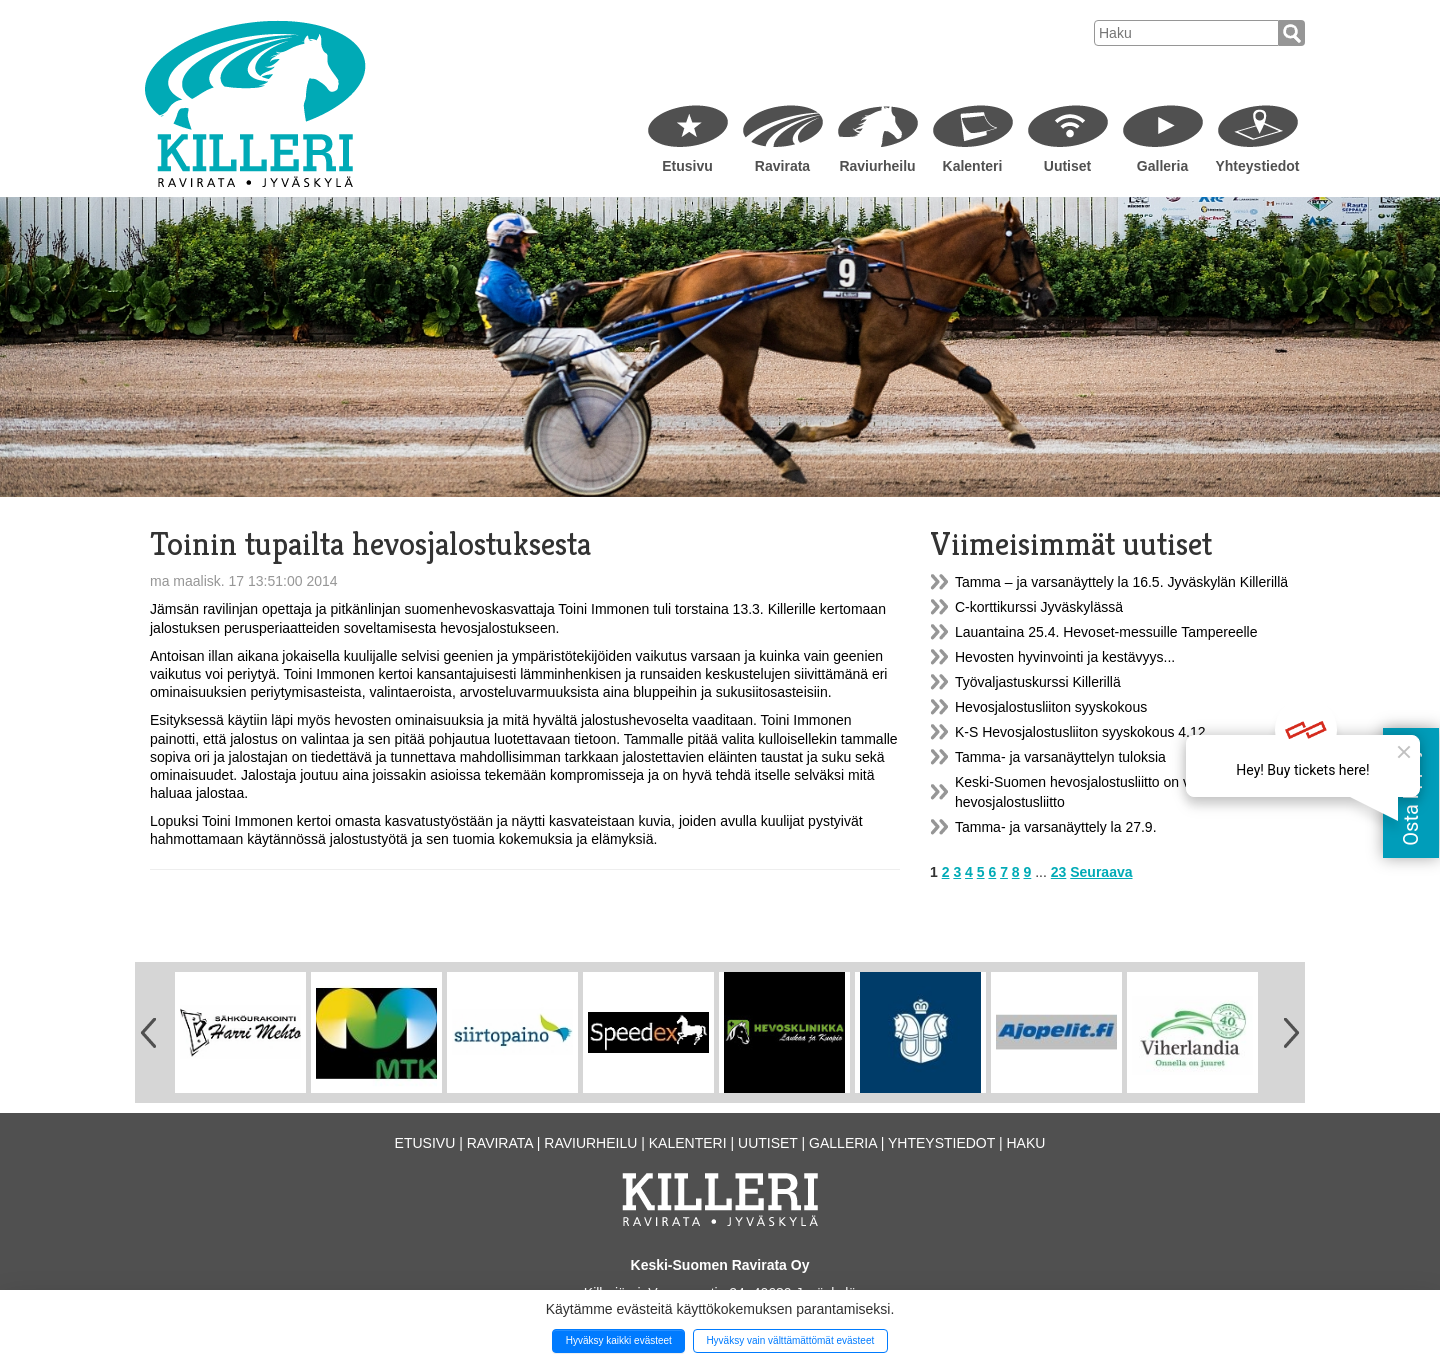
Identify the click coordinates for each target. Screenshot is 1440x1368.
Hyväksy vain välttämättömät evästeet (790, 1340)
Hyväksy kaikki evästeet (619, 1340)
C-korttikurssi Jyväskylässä (1039, 607)
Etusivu (687, 166)
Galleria (1162, 166)
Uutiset (1067, 166)
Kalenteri (973, 166)
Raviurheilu (877, 166)
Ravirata (782, 166)
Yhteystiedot (1257, 166)
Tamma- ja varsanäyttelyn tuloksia (1060, 757)
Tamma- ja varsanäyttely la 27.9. (1056, 827)
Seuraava (1101, 872)
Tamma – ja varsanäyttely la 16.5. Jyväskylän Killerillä (1121, 582)
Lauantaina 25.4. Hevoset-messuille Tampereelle (1106, 632)
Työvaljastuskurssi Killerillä (1038, 682)
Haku (1025, 1143)
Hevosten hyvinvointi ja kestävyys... (1065, 657)
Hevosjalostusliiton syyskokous (1051, 707)
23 (1059, 872)
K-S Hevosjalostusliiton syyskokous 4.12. (1082, 732)
